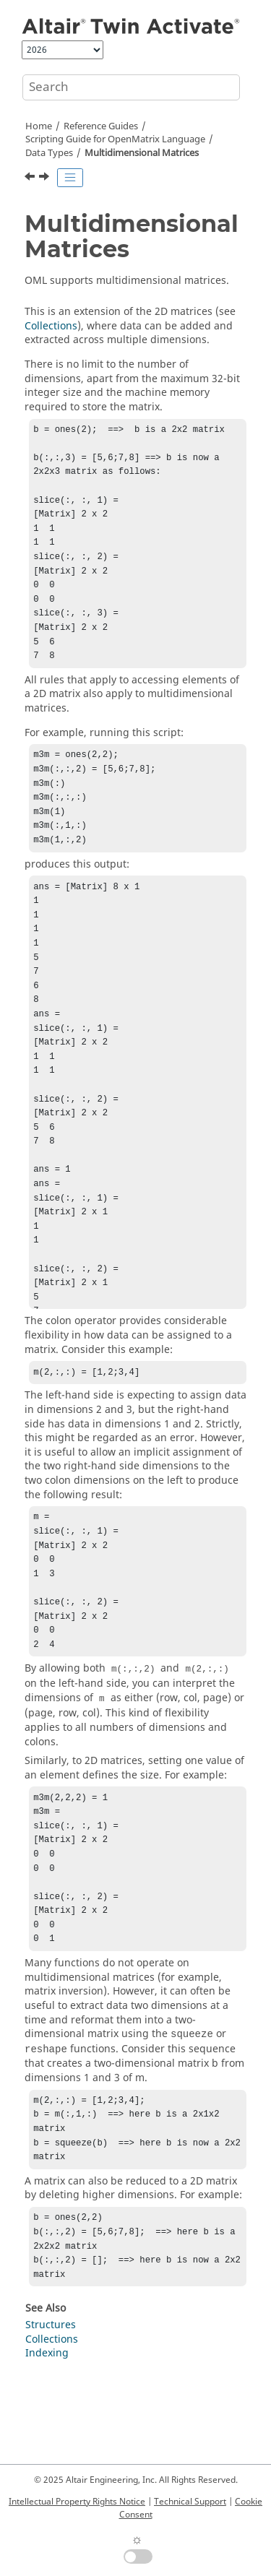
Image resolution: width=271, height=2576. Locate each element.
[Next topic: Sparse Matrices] (45, 178)
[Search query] (131, 87)
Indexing (47, 2434)
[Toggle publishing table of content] (70, 177)
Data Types (49, 153)
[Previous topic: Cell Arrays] (31, 178)
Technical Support (190, 2501)
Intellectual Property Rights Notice (77, 2501)
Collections (51, 326)
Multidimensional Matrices (142, 153)
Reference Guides (101, 126)
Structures (50, 2405)
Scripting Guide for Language (115, 139)
